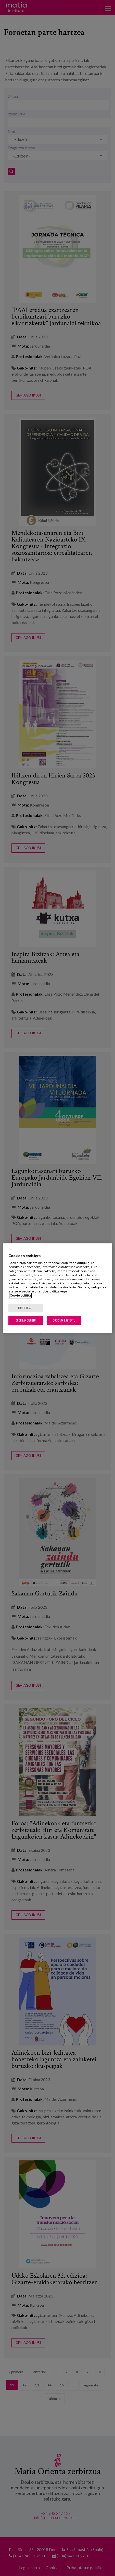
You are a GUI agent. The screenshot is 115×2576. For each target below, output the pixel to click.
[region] (57, 1288)
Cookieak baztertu (64, 1320)
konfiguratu (25, 1308)
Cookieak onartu (26, 1320)
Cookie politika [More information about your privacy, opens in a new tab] (20, 1295)
